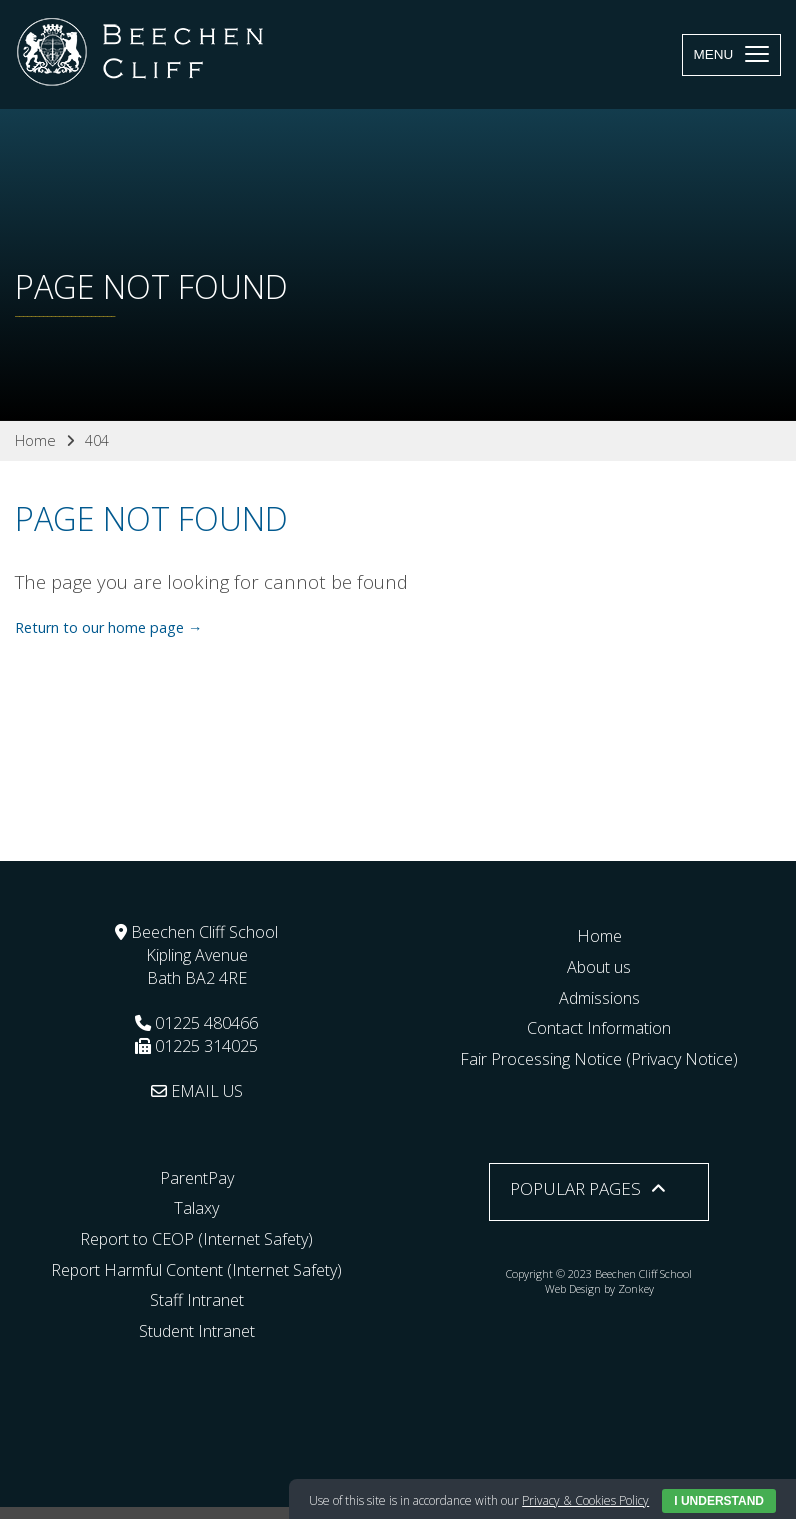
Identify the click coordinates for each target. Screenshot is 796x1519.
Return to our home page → (108, 627)
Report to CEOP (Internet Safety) (196, 1239)
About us (599, 967)
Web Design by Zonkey (599, 1288)
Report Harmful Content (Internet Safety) (196, 1270)
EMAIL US (197, 1091)
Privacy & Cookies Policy (585, 1500)
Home (599, 936)
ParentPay (197, 1178)
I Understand (719, 1501)
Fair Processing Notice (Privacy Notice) (599, 1059)
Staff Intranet (197, 1300)
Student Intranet (197, 1331)
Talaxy (196, 1208)
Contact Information (599, 1028)
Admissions (599, 998)
